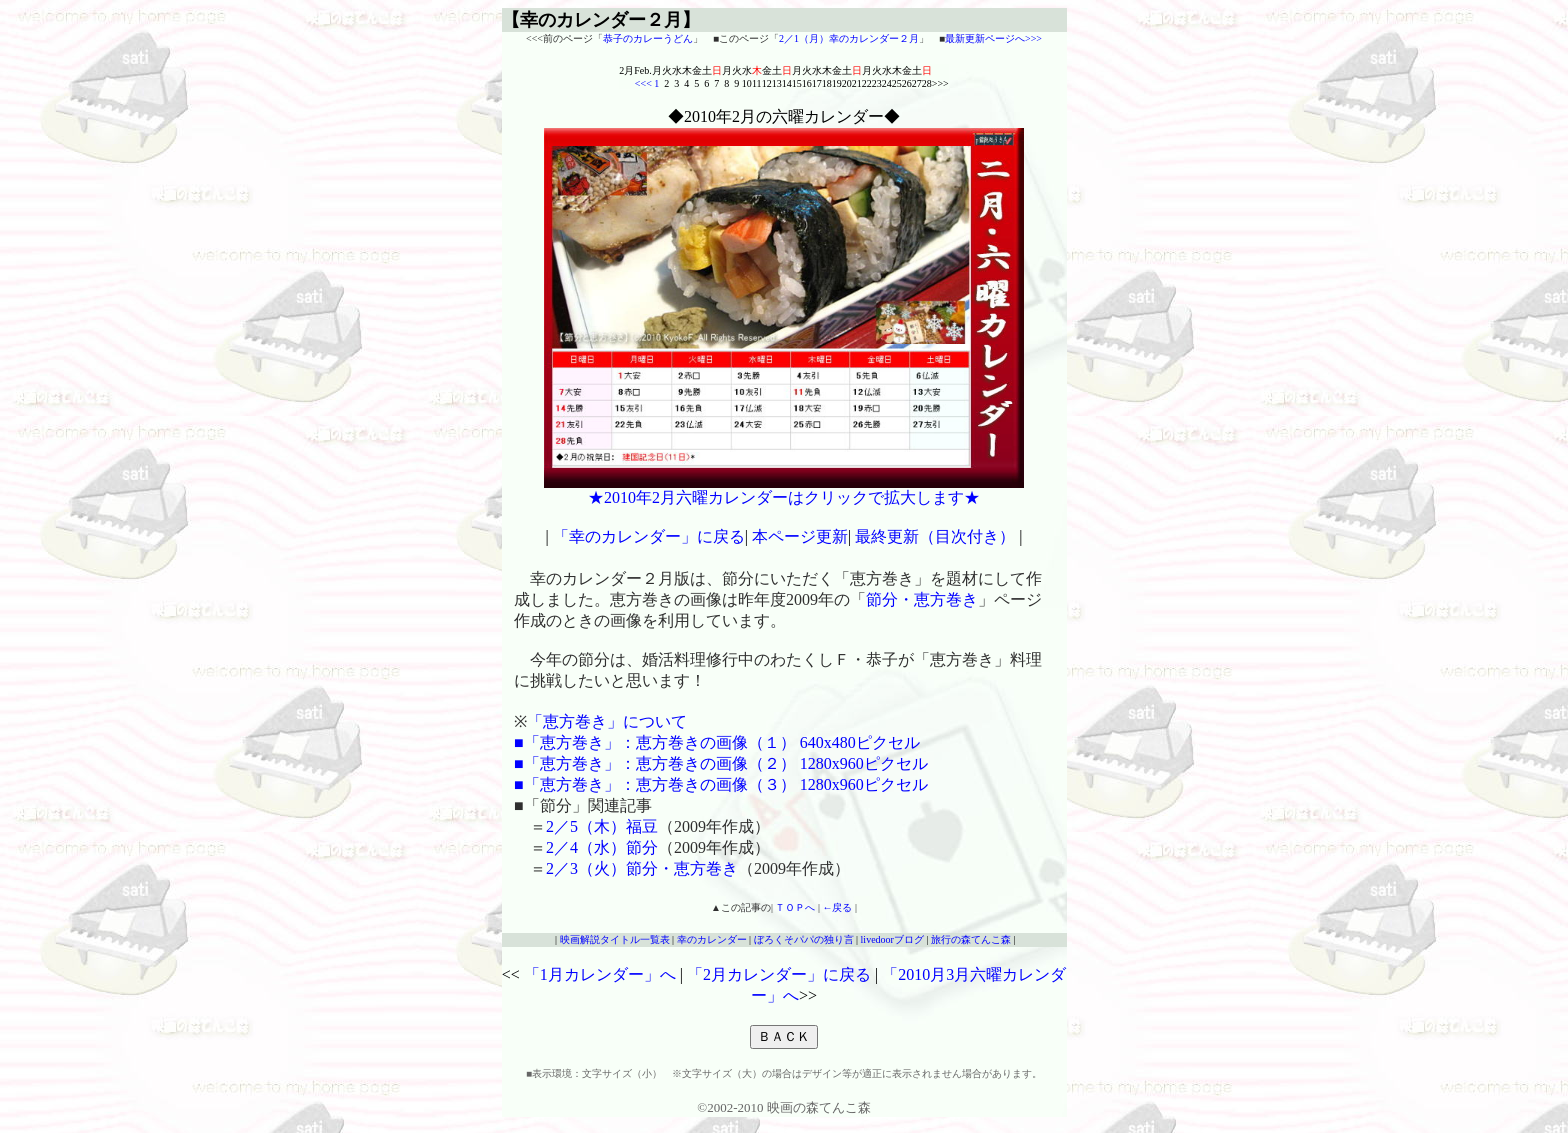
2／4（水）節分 (602, 847)
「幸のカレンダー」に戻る (649, 536)
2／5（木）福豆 (602, 826)
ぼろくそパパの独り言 (804, 939)
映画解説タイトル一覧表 (615, 939)
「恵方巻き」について (607, 721)
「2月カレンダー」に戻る (779, 974)
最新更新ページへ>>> (993, 38)
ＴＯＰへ (795, 907)
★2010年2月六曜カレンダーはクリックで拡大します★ (784, 497)
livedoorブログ (892, 939)
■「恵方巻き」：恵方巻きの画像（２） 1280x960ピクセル (721, 763)
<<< (643, 83)
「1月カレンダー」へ (598, 974)
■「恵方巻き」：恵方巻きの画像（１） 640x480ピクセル (717, 742)
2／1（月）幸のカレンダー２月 (849, 38)
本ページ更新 (800, 536)
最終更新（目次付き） (935, 536)
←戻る (837, 907)
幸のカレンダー (712, 939)
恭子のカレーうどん (648, 38)
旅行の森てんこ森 (971, 939)
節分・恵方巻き (922, 599)
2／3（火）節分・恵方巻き (642, 868)
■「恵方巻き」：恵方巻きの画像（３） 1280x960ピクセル (721, 784)
